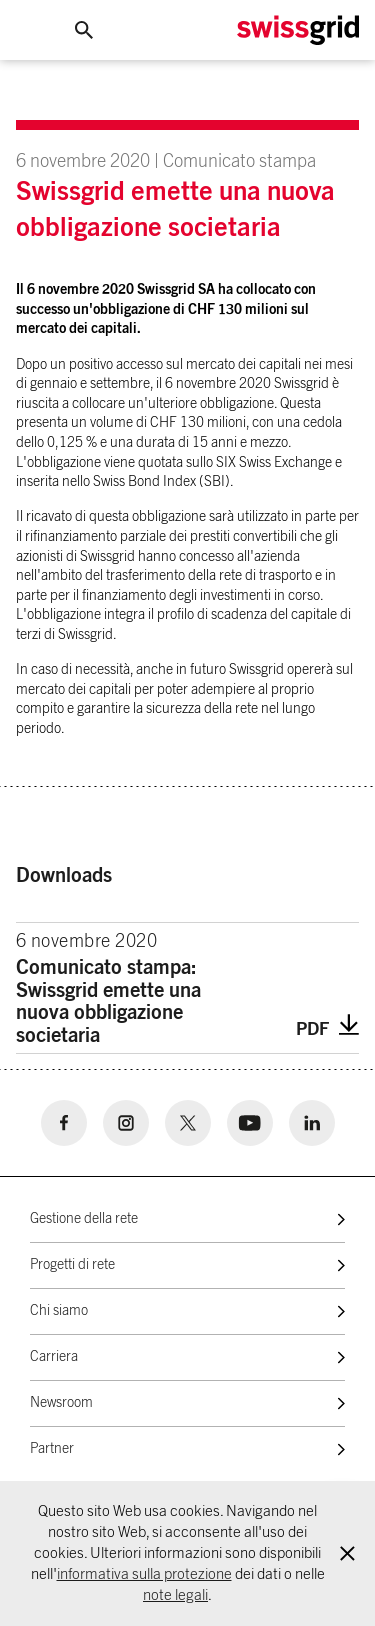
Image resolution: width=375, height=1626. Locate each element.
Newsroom (61, 1403)
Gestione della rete (84, 1219)
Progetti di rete (72, 1265)
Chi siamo (59, 1311)
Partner (52, 1449)
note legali (175, 1595)
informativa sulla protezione (144, 1574)
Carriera (54, 1357)
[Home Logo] (298, 30)
